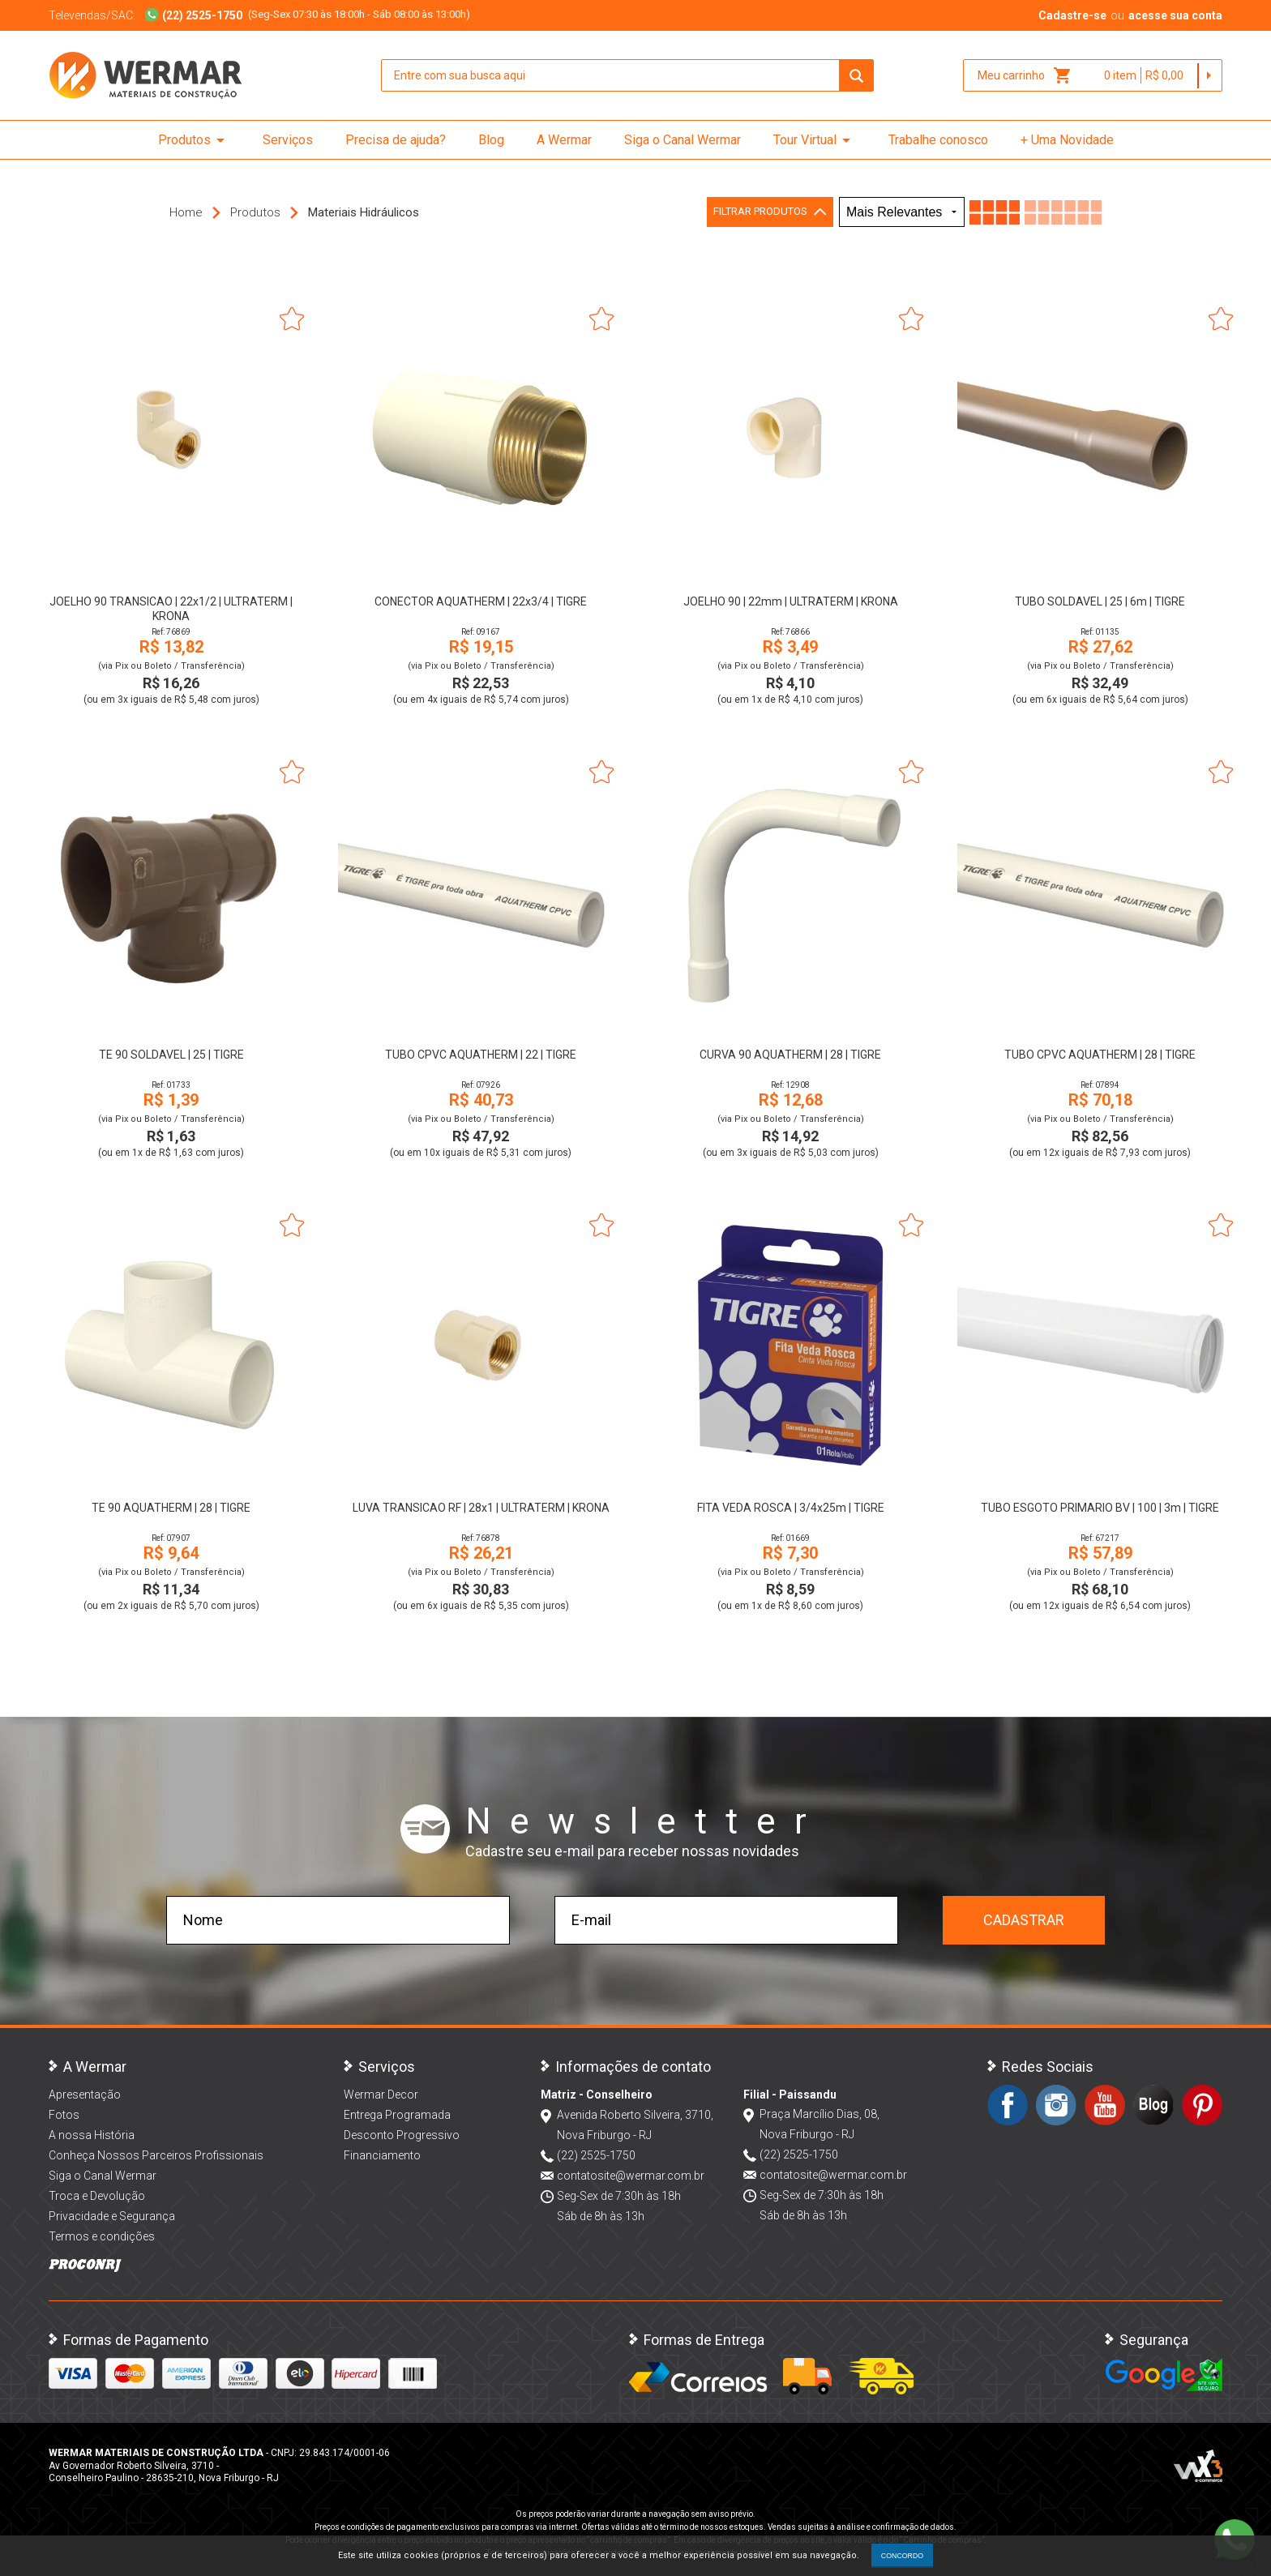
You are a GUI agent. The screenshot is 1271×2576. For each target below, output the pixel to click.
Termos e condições (102, 2236)
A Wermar (564, 140)
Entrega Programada (397, 2114)
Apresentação (85, 2094)
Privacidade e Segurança (112, 2216)
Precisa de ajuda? (395, 140)
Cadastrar (1023, 1919)
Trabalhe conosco (938, 140)
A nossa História (92, 2135)
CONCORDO (902, 2556)
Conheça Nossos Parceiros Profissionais (156, 2155)
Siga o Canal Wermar (682, 140)
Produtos (194, 140)
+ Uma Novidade (1067, 140)
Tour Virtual (814, 140)
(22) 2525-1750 (596, 2155)
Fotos (64, 2114)
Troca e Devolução (97, 2195)
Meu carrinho (1025, 75)
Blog (491, 140)
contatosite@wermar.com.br (630, 2175)
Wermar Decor (381, 2094)
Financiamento (382, 2155)
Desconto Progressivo (402, 2135)
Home (186, 212)
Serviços (288, 140)
